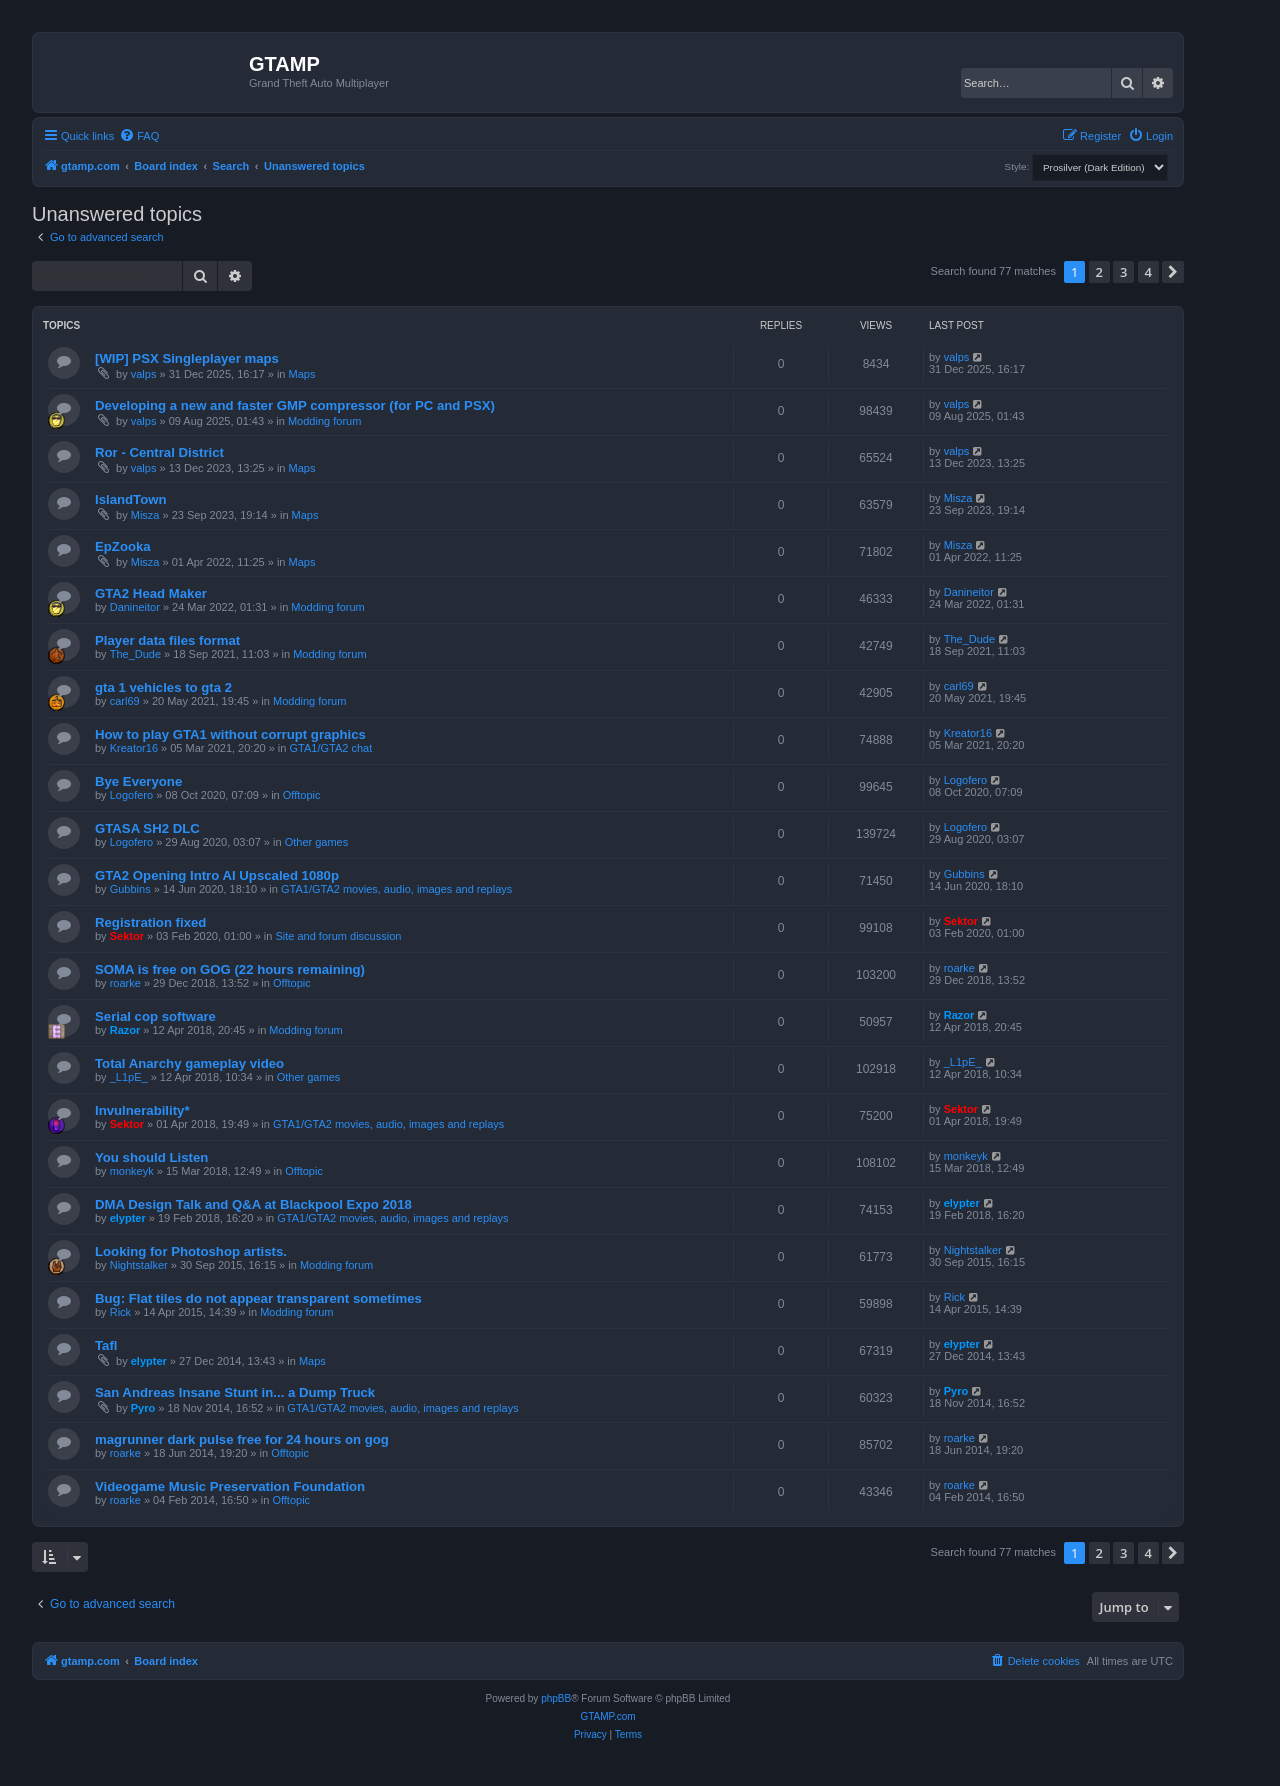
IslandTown (131, 499)
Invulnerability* (142, 1110)
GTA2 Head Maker (151, 593)
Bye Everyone (138, 781)
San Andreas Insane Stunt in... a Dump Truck (235, 1392)
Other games (317, 842)
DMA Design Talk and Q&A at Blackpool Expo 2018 (253, 1204)
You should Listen (151, 1157)
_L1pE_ (129, 1077)
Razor (125, 1030)
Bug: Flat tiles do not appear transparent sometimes (258, 1298)
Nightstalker (139, 1265)
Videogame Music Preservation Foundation (230, 1486)
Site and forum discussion (338, 936)
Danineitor (135, 607)
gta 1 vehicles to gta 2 (163, 687)
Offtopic (302, 795)
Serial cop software (155, 1016)
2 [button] (1099, 272)
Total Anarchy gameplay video (189, 1063)
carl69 (125, 701)
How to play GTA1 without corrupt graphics (230, 734)
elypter (128, 1218)
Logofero (131, 795)
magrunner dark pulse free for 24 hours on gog (242, 1439)
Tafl (106, 1345)
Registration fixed (150, 922)
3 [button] (1123, 272)
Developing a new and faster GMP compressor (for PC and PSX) (295, 405)
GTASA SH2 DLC (147, 828)
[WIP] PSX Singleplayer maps (187, 358)
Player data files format (167, 640)
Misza (145, 515)
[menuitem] (139, 136)
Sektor (127, 936)
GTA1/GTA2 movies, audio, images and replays (396, 889)
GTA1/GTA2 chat (331, 748)
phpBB (556, 1698)
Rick (120, 1312)
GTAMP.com (607, 1716)
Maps (302, 374)
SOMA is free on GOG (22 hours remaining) (230, 969)
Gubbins (130, 889)
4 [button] (1148, 272)
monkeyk (132, 1171)
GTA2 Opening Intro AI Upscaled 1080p (217, 875)
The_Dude (135, 654)
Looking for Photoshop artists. (191, 1251)
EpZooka (123, 546)
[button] (1173, 272)
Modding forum (324, 421)
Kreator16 (134, 748)
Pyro (143, 1408)
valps (144, 374)
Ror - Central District (159, 452)
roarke (125, 983)
